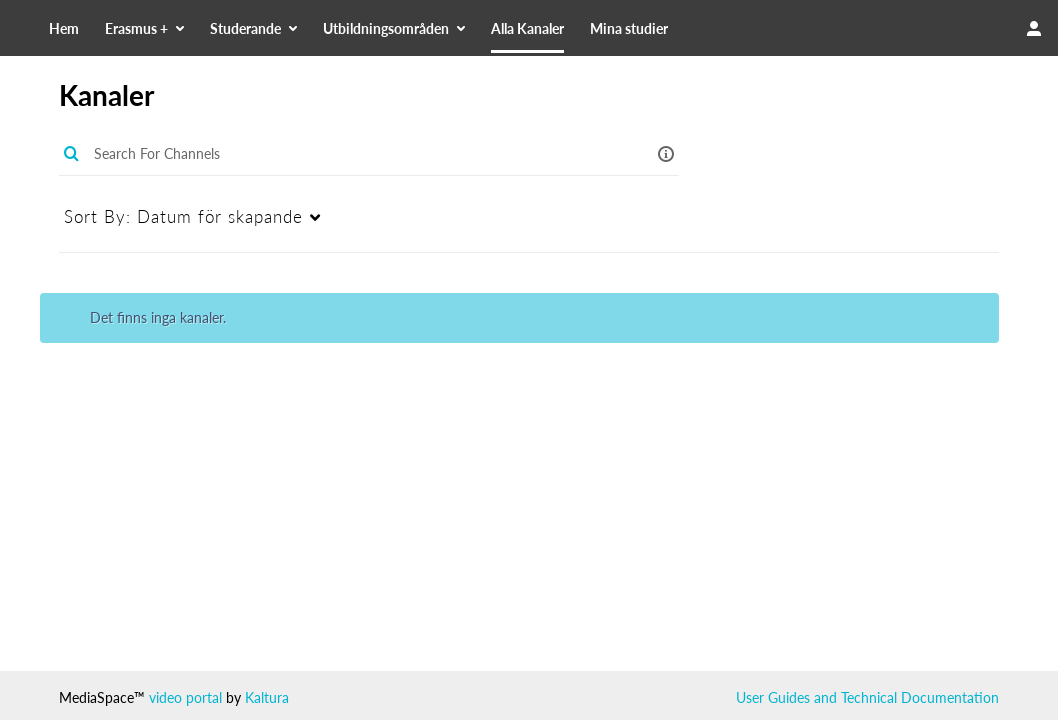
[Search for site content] (928, 28)
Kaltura (267, 697)
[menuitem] (204, 28)
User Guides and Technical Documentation (867, 697)
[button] (666, 153)
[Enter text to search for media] (348, 154)
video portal (185, 697)
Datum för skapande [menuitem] (183, 216)
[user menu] (1034, 28)
